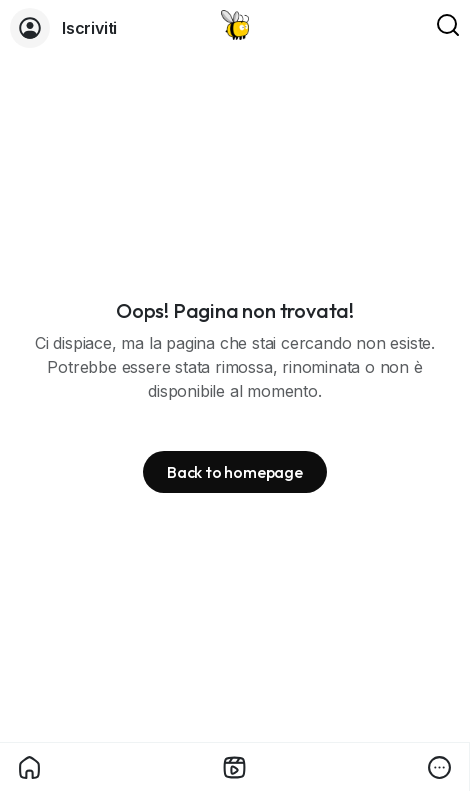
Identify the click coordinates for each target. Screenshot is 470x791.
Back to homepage (235, 472)
